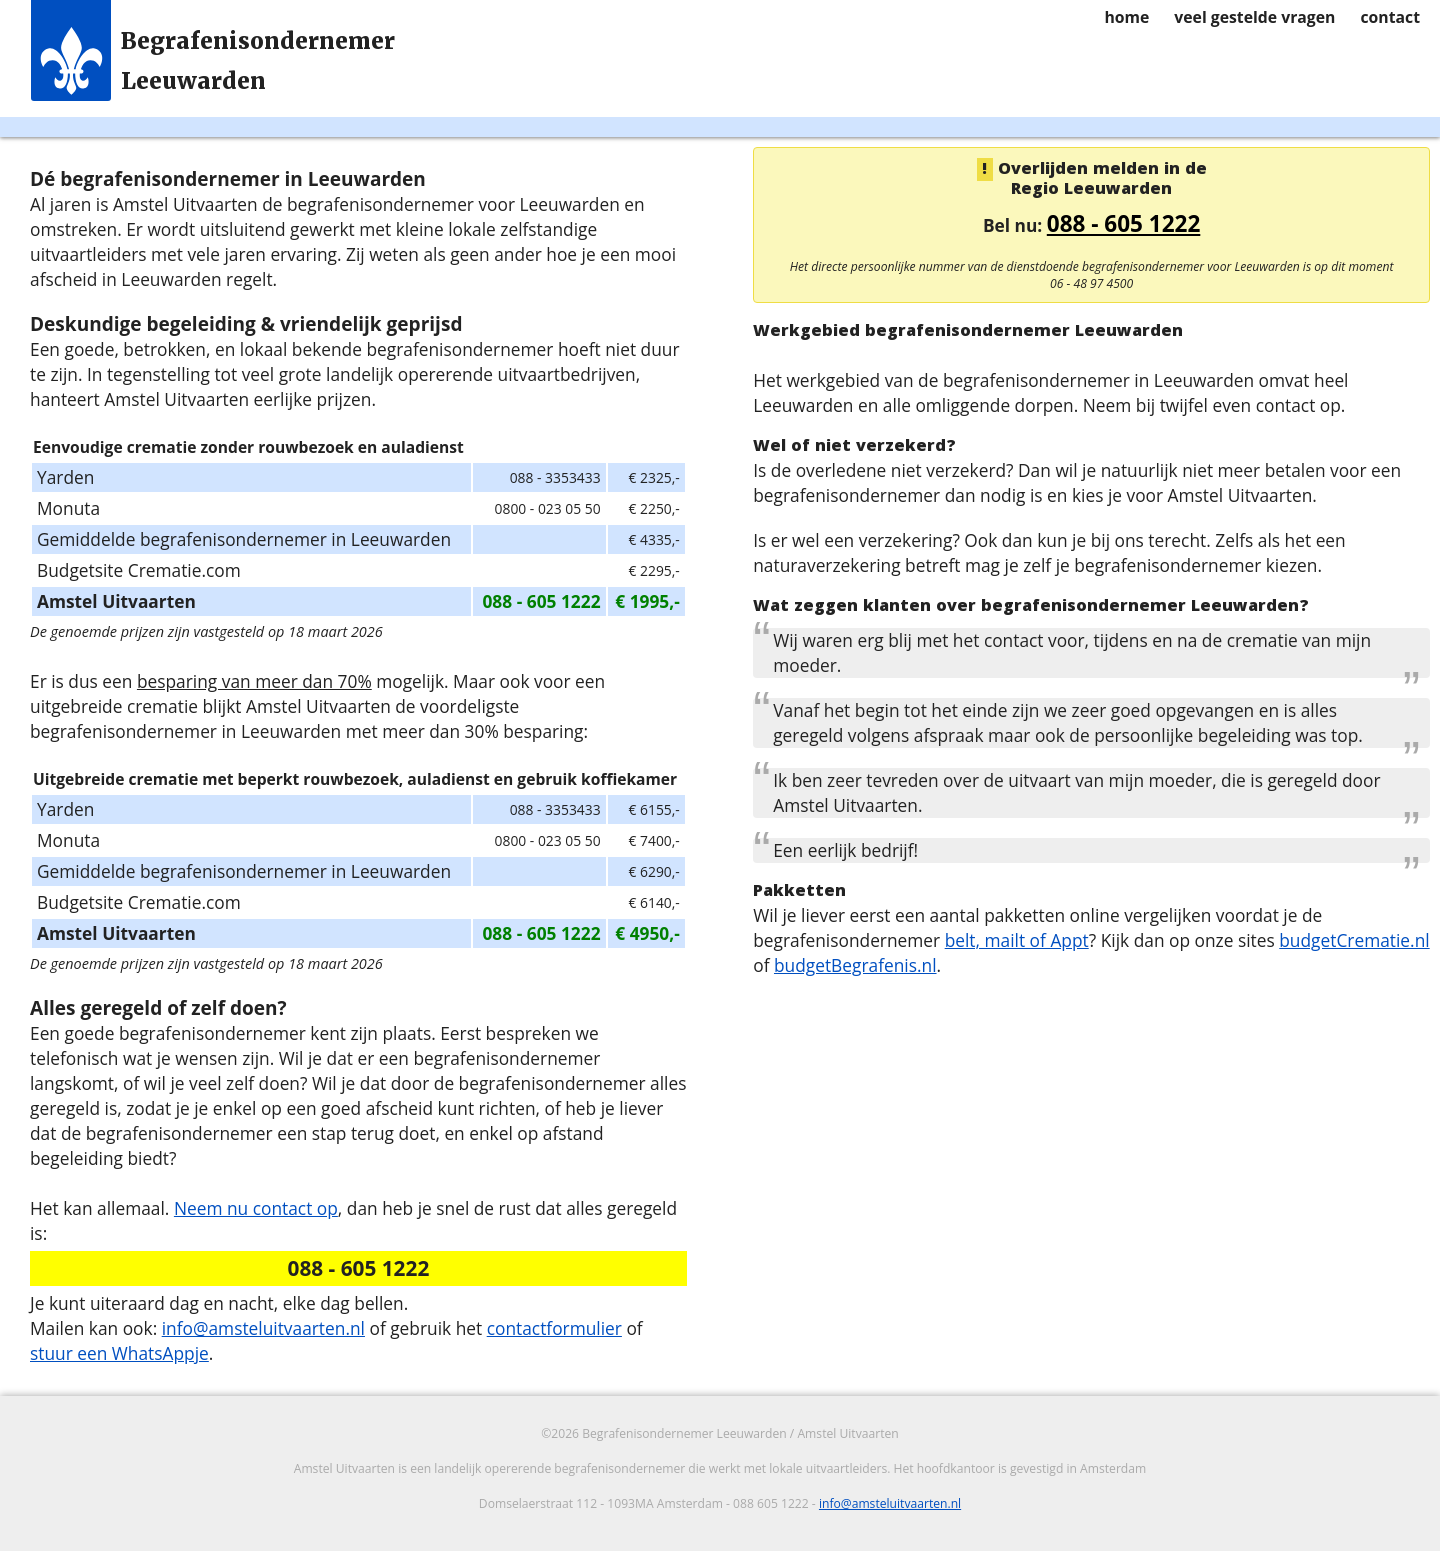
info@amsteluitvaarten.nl (263, 1328)
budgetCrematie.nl (1354, 940)
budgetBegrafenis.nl (855, 965)
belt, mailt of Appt (1017, 940)
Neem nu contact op (256, 1208)
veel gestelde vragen (1254, 17)
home (1126, 17)
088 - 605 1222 (1124, 223)
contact (1390, 17)
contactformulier (554, 1328)
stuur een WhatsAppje (119, 1353)
